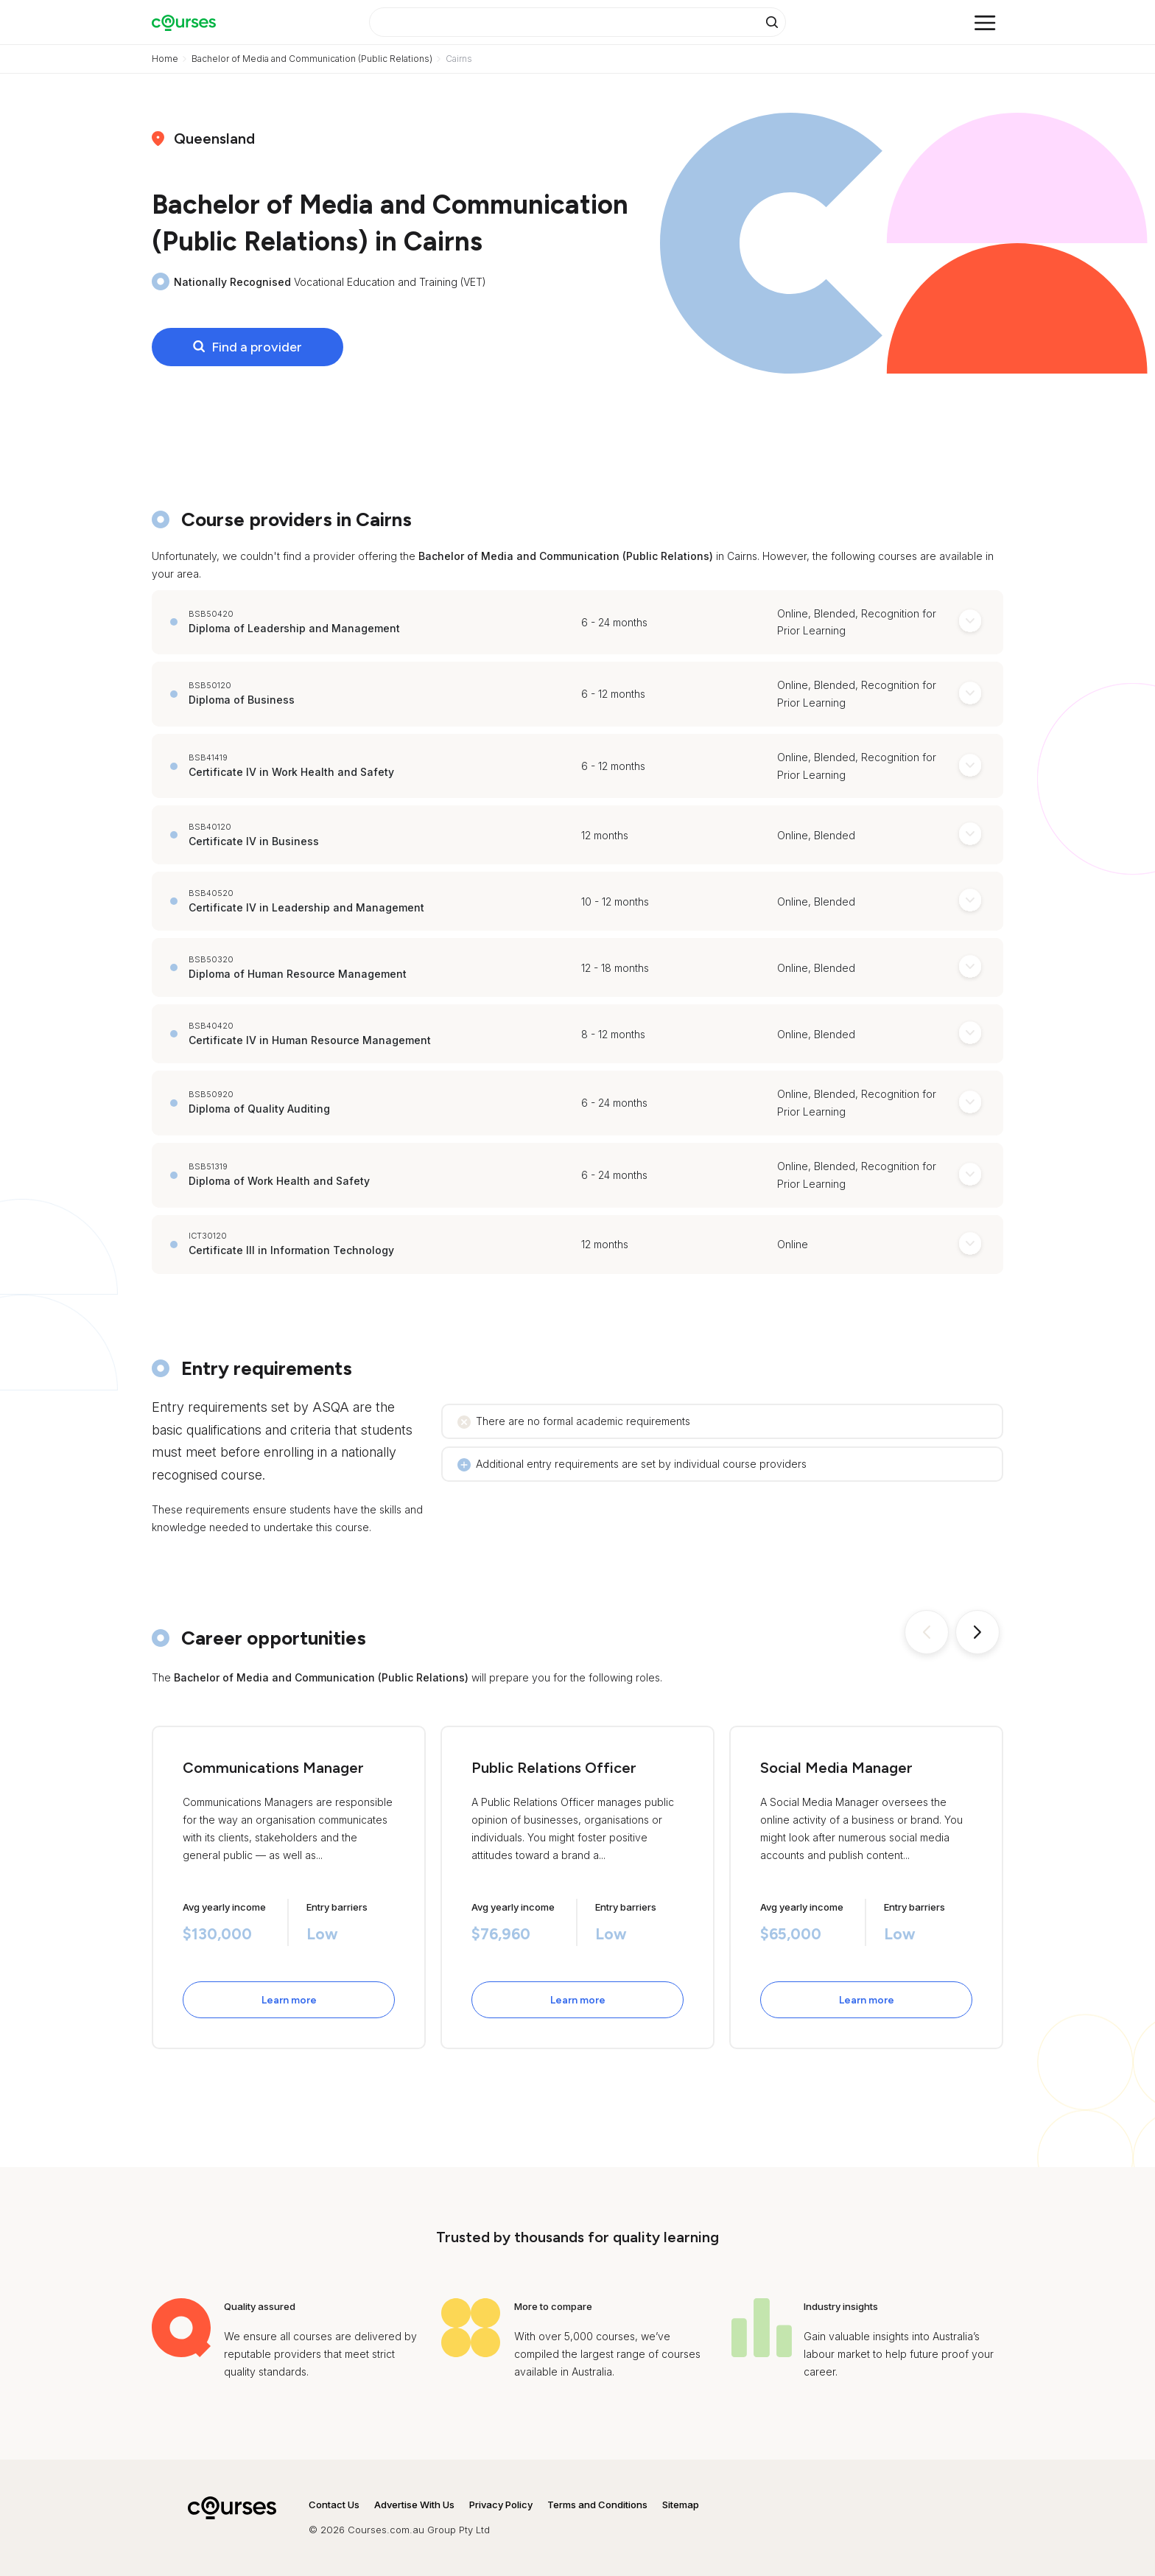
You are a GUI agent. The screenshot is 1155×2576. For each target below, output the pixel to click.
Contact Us (334, 2504)
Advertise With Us (414, 2504)
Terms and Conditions (597, 2504)
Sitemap (680, 2504)
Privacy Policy (501, 2504)
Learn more (289, 2000)
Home (165, 58)
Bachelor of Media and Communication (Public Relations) (312, 58)
